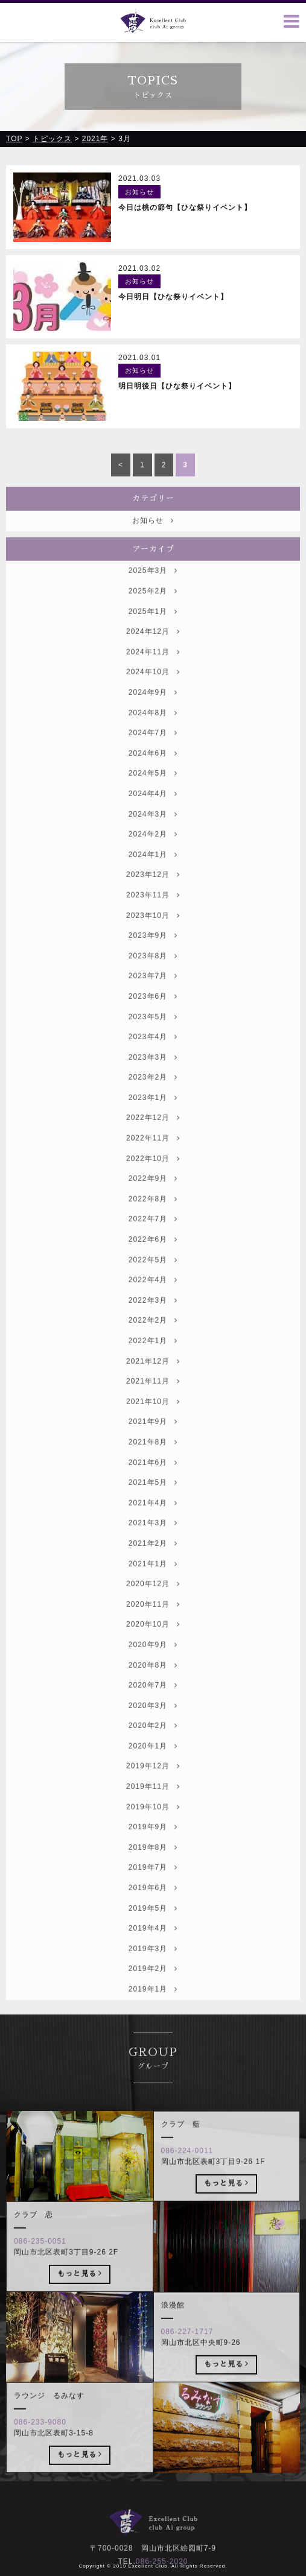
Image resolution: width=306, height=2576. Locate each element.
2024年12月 (153, 649)
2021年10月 (153, 1418)
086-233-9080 (40, 2439)
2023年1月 (153, 1114)
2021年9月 (153, 1439)
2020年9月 (153, 1661)
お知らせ (153, 537)
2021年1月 (153, 1581)
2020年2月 (153, 1743)
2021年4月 (153, 1520)
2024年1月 (153, 871)
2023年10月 (153, 932)
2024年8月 (153, 730)
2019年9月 (153, 1844)
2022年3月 (153, 1317)
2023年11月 (153, 912)
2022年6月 (153, 1256)
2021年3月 (153, 1540)
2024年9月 (153, 709)
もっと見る (226, 2200)
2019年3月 (153, 1965)
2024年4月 (153, 810)
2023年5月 (153, 1034)
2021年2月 (153, 1560)
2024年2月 (153, 851)
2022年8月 (153, 1216)
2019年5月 (153, 1925)
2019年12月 (153, 1783)
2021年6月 (153, 1479)
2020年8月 (153, 1682)
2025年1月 (153, 628)
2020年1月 (153, 1763)
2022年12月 (153, 1135)
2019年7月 (153, 1885)
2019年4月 (153, 1945)
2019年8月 (153, 1864)
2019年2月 (153, 1986)
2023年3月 (153, 1074)
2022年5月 (153, 1277)
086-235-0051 (40, 2259)
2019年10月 (153, 1824)
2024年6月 (153, 770)
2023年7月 (153, 993)
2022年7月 (153, 1236)
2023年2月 (153, 1094)
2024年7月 (153, 750)
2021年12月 (153, 1378)
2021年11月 (153, 1398)
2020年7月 (153, 1702)
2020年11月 (153, 1621)
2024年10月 (153, 689)
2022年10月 (153, 1175)
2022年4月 (153, 1297)
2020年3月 (153, 1722)
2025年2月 (153, 608)
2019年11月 (153, 1803)
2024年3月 (153, 831)
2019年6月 (153, 1904)
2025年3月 (153, 588)
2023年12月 (153, 892)
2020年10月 (153, 1642)
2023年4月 (153, 1054)
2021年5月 (153, 1500)
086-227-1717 (187, 2349)
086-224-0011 (187, 2168)
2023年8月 (153, 973)
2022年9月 (153, 1196)
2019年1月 (153, 2006)
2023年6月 (153, 1013)
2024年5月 (153, 790)
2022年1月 (153, 1357)
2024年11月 (153, 669)
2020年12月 (153, 1601)
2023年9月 (153, 953)
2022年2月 (153, 1338)
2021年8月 (153, 1459)
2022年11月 (153, 1155)
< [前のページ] (120, 482)
